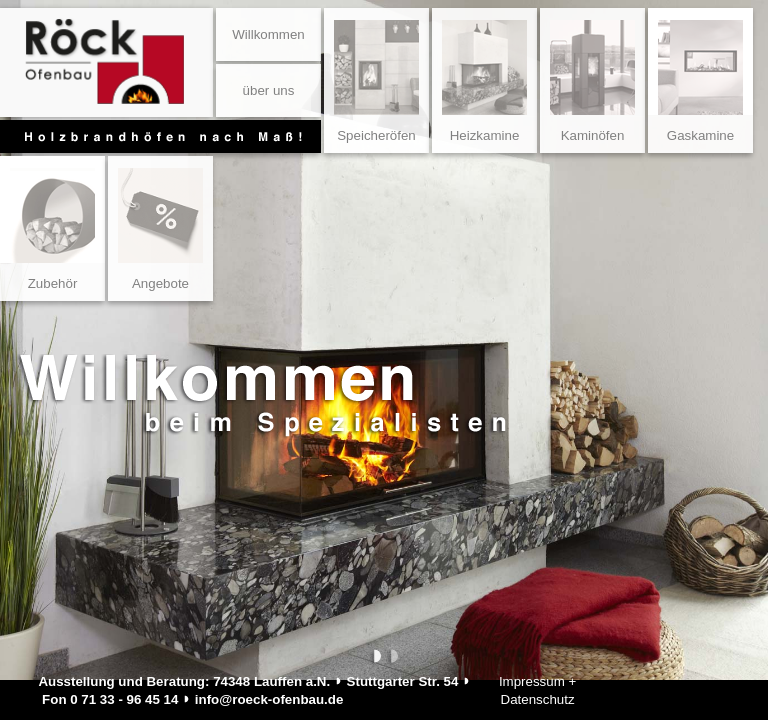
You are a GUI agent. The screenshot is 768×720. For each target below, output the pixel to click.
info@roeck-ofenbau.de (269, 699)
